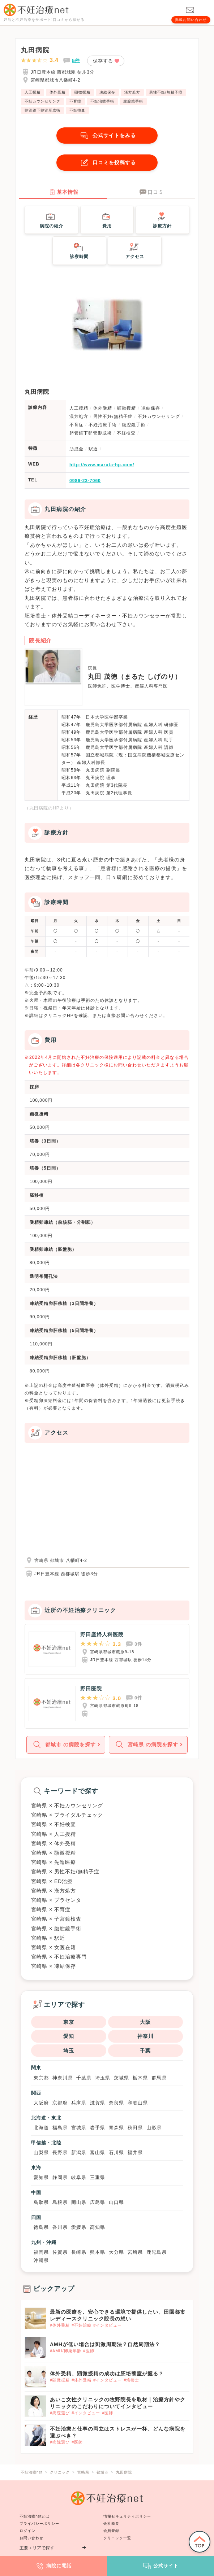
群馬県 (159, 2078)
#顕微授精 (60, 2380)
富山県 (97, 2152)
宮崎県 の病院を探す (145, 1744)
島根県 (60, 2202)
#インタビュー (107, 2325)
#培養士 (131, 2380)
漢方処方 (132, 92)
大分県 (116, 2252)
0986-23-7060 (85, 480)
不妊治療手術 (102, 101)
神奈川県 (62, 2078)
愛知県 (41, 2177)
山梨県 (41, 2152)
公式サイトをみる (107, 135)
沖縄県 (41, 2260)
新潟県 (78, 2152)
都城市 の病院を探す (63, 1744)
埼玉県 (102, 2078)
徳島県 (41, 2227)
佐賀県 (60, 2252)
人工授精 (32, 92)
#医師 (88, 2351)
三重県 (97, 2177)
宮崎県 (135, 2252)
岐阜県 (78, 2177)
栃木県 (140, 2078)
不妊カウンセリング (42, 101)
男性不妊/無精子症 (166, 92)
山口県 (116, 2202)
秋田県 (135, 2127)
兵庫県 (78, 2102)
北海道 (41, 2127)
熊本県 (97, 2252)
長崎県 (78, 2252)
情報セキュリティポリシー (127, 2516)
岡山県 (78, 2202)
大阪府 (41, 2102)
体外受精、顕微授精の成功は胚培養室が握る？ (107, 2373)
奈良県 (116, 2102)
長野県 (60, 2152)
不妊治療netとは (35, 2516)
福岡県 (41, 2252)
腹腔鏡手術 (133, 101)
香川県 (60, 2227)
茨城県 (121, 2078)
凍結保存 (107, 92)
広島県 (97, 2202)
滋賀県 (97, 2102)
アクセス (134, 250)
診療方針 (162, 219)
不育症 (75, 101)
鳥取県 (41, 2202)
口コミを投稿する (107, 162)
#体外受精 (60, 2325)
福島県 (60, 2127)
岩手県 (97, 2127)
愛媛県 (78, 2227)
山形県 (154, 2127)
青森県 (116, 2127)
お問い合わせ (31, 2538)
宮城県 (78, 2127)
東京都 (41, 2078)
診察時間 (79, 250)
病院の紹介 (51, 219)
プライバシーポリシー (39, 2523)
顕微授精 (82, 92)
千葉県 (83, 2078)
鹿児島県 (156, 2252)
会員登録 (111, 2531)
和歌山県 (138, 2102)
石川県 (116, 2152)
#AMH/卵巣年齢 (65, 2351)
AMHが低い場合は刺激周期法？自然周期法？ (105, 2344)
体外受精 (57, 92)
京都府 (60, 2102)
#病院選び (60, 2413)
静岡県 (60, 2177)
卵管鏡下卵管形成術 (42, 110)
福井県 (135, 2152)
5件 (76, 60)
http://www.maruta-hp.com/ (101, 464)
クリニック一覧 (117, 2538)
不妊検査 (77, 110)
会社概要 (111, 2523)
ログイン (27, 2531)
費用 (106, 219)
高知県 (97, 2227)
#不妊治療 (81, 2325)
